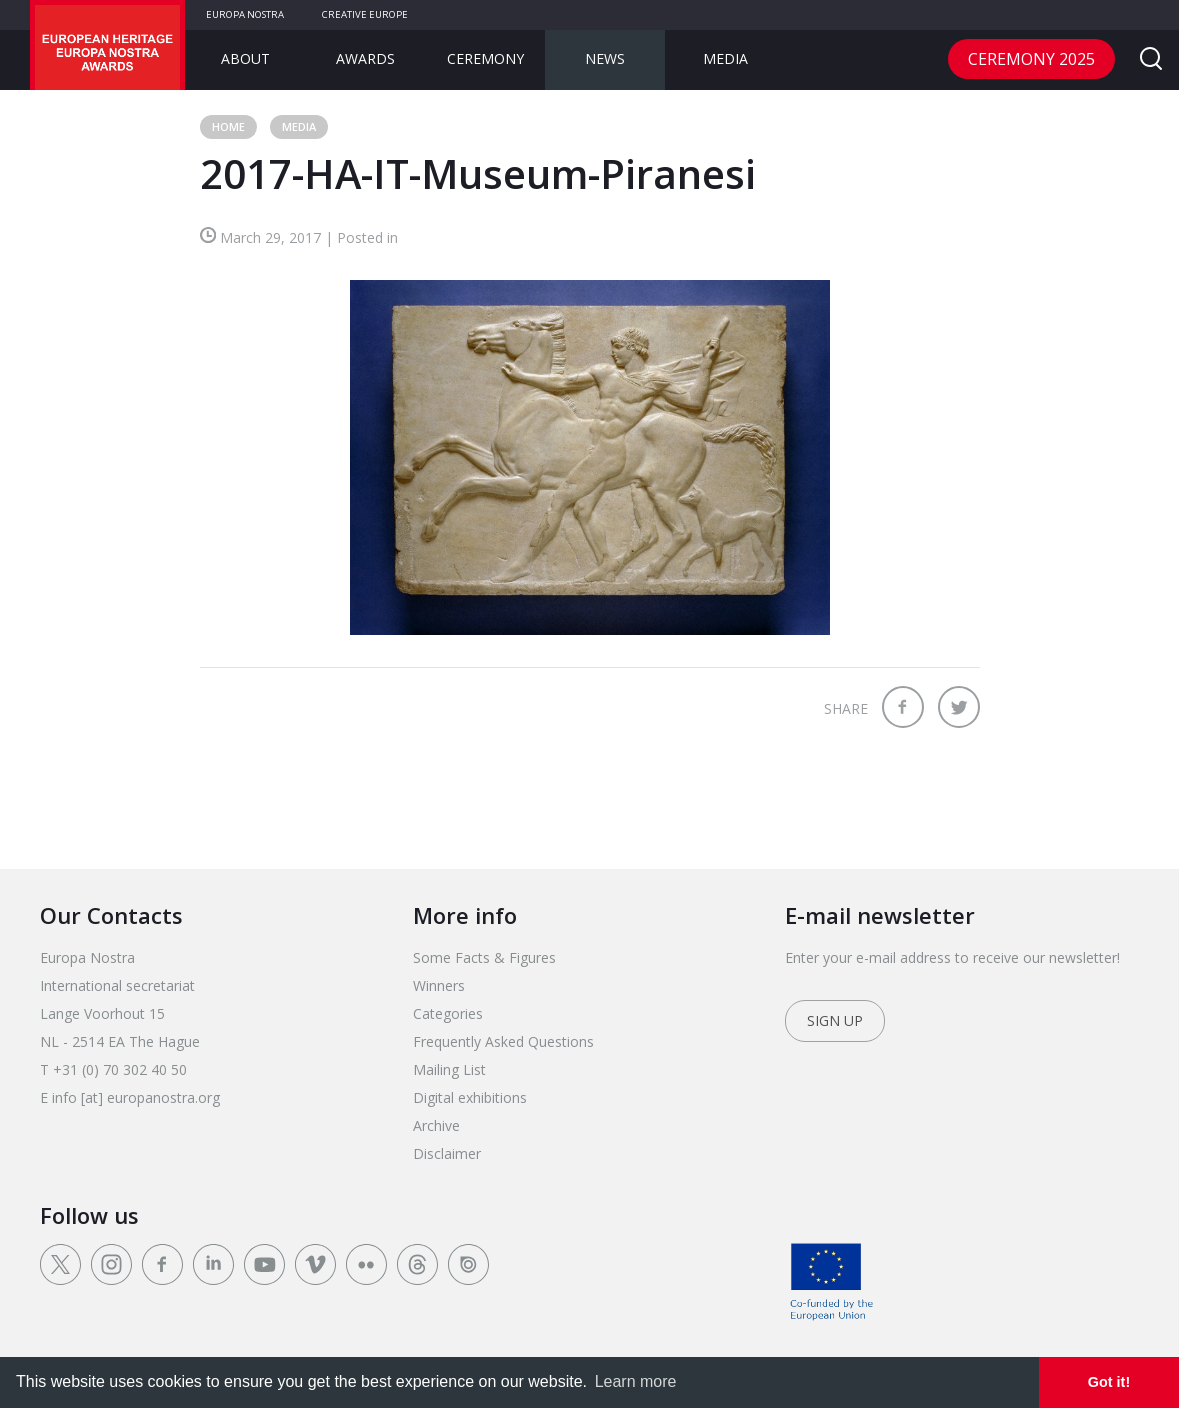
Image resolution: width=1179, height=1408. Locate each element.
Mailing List (449, 1069)
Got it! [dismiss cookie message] (1109, 1382)
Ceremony (485, 58)
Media (725, 58)
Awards (365, 58)
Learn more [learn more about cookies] (636, 1381)
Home (228, 126)
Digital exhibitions (470, 1097)
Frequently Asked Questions (503, 1041)
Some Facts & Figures (484, 957)
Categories (448, 1013)
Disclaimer (447, 1153)
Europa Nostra (245, 14)
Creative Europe (365, 14)
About (245, 58)
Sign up (835, 1020)
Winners (439, 985)
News (605, 58)
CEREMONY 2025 (1031, 59)
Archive (436, 1125)
